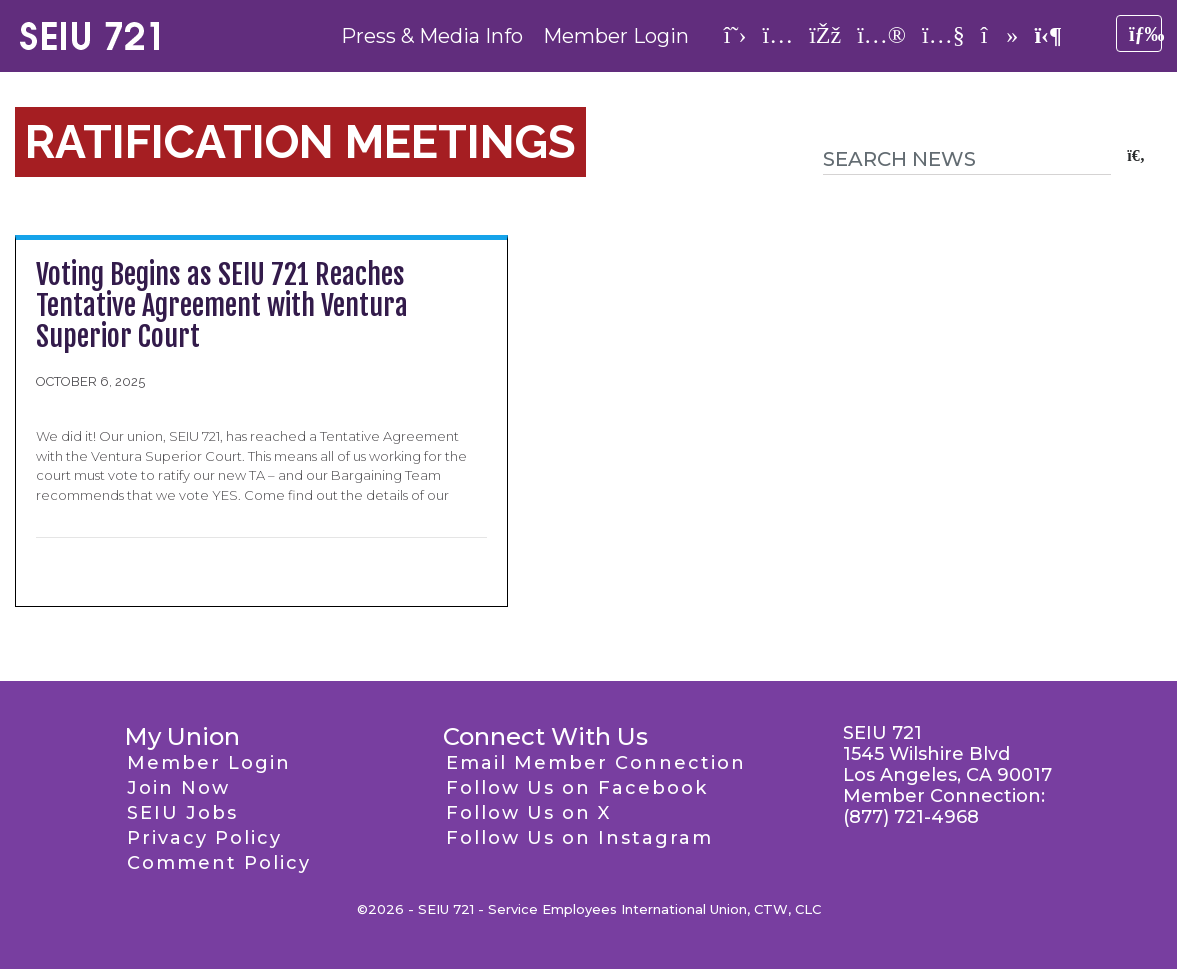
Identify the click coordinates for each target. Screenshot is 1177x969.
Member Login (616, 36)
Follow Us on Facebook (577, 788)
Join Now (178, 788)
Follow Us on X (528, 813)
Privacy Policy (204, 838)
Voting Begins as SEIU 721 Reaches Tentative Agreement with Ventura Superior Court (222, 305)
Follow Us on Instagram (579, 838)
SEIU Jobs (182, 813)
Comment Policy (219, 863)
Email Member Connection (596, 763)
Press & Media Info (432, 36)
